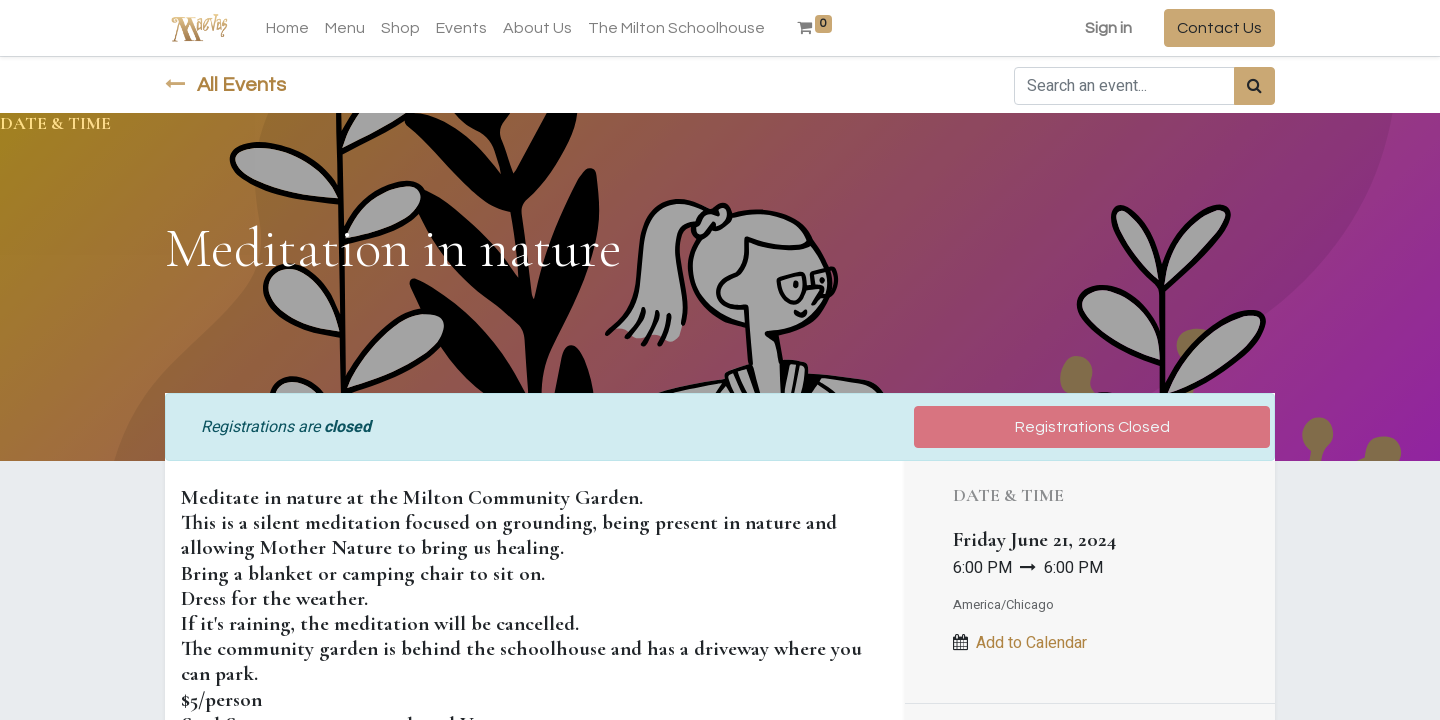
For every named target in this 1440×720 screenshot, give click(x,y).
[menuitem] (287, 28)
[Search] (1254, 86)
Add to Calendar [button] (1031, 643)
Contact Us (1219, 28)
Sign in (1108, 28)
